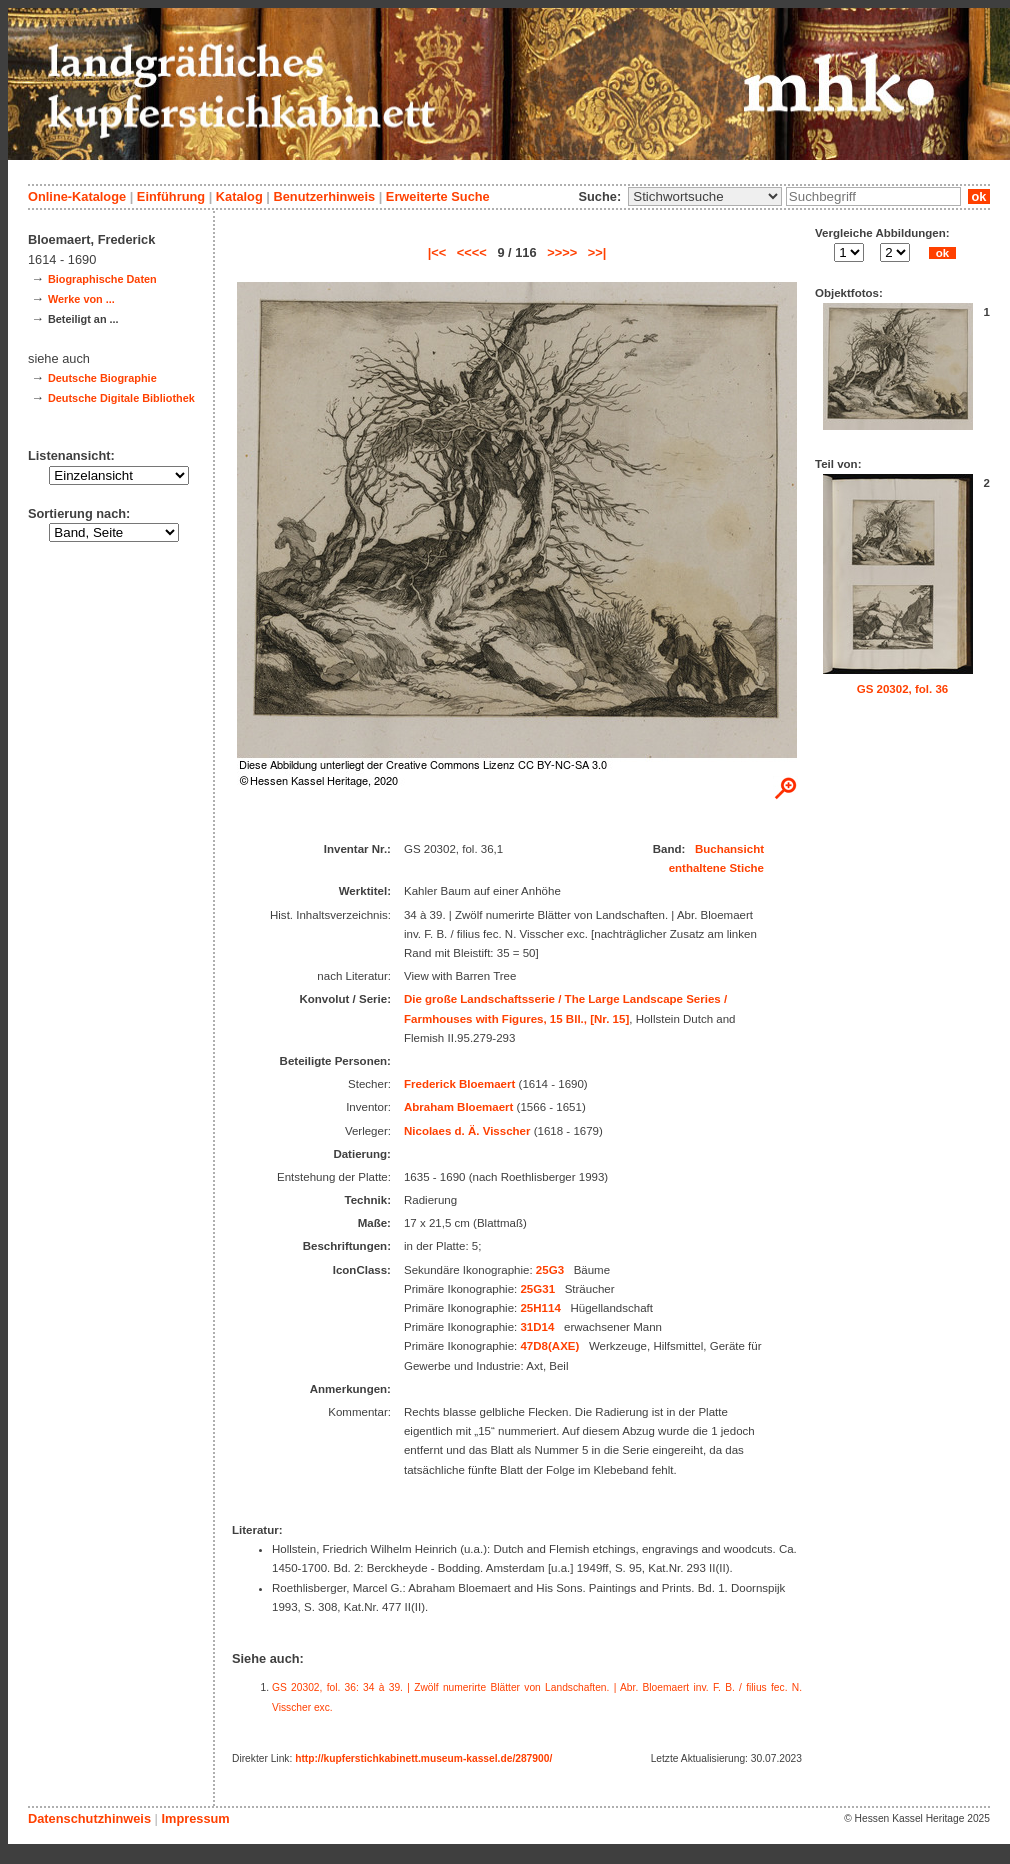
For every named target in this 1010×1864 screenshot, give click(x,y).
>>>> (562, 252)
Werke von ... (81, 299)
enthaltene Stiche (716, 868)
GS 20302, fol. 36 (903, 689)
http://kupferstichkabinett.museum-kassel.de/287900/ (423, 1758)
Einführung (171, 196)
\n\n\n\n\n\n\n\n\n (705, 196)
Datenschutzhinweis (89, 1818)
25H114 (540, 1308)
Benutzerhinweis (324, 196)
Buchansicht (729, 849)
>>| (597, 252)
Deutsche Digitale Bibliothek (121, 398)
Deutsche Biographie (102, 378)
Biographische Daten (102, 279)
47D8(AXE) (549, 1346)
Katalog (239, 196)
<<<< (472, 252)
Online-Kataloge (77, 196)
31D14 (537, 1327)
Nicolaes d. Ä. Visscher (467, 1131)
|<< (437, 252)
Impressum (195, 1818)
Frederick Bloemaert (459, 1084)
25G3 (550, 1270)
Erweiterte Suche (438, 196)
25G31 (537, 1289)
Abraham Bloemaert (458, 1107)
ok (979, 196)
